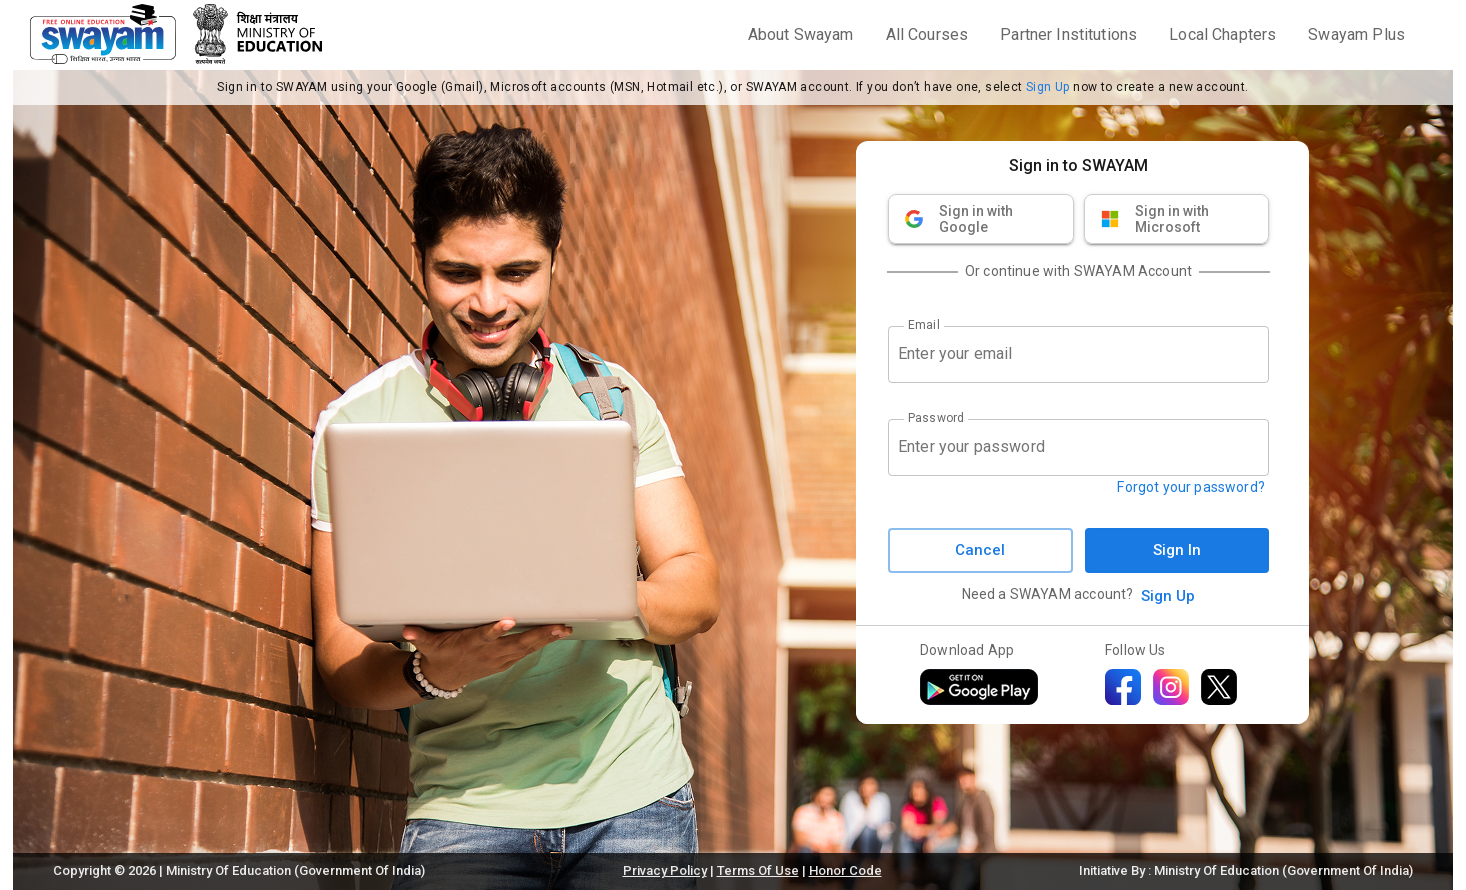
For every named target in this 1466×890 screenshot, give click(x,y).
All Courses (927, 34)
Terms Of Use (758, 870)
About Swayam (801, 34)
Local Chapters (1222, 34)
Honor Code (845, 870)
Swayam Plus (1356, 34)
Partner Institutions (1068, 34)
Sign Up (1048, 87)
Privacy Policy (665, 870)
